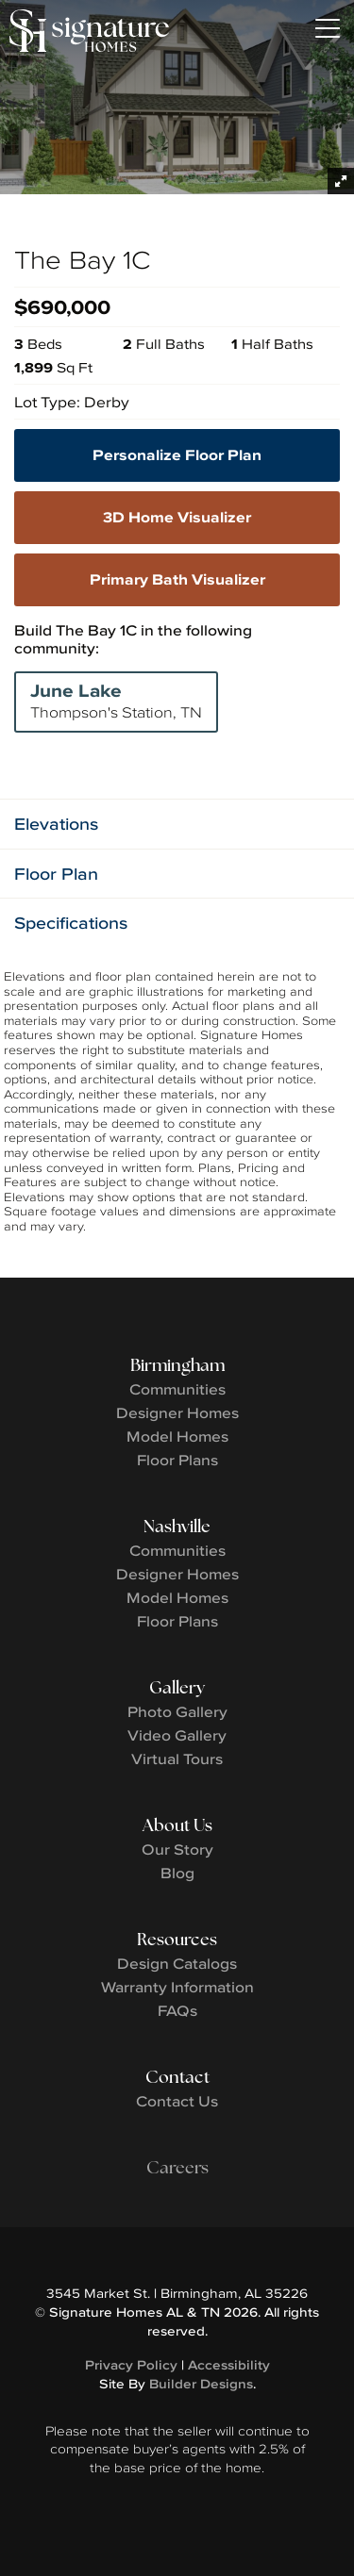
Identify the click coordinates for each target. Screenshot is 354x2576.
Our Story (177, 1849)
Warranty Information (177, 1986)
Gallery (177, 1687)
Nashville (177, 1526)
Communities (177, 1389)
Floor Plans (177, 1459)
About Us (177, 1825)
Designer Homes (177, 1412)
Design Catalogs (177, 1963)
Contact (177, 2077)
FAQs (177, 2010)
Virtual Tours (177, 1758)
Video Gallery (177, 1735)
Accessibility (229, 2364)
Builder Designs (201, 2383)
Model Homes (177, 1436)
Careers (177, 2167)
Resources (177, 1939)
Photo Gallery (177, 1711)
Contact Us (177, 2100)
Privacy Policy (131, 2364)
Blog (177, 1872)
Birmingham (177, 1365)
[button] (177, 824)
